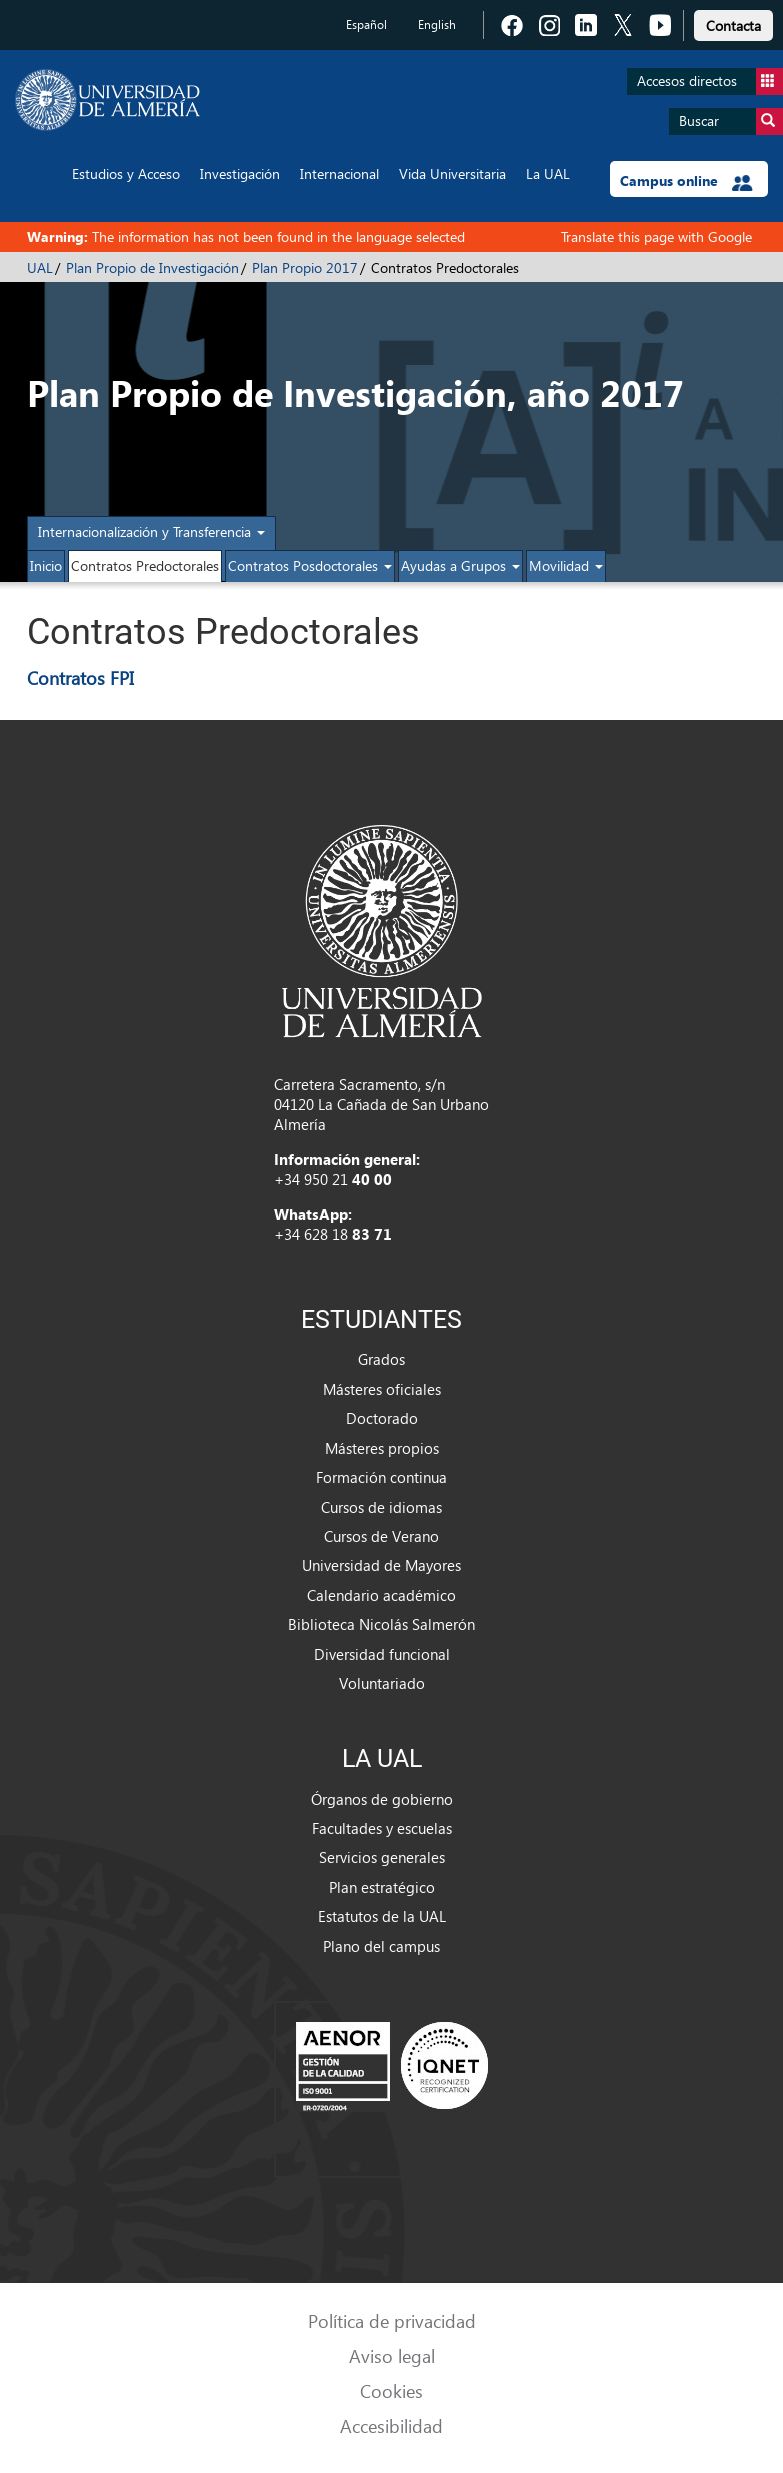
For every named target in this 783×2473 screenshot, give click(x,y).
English (437, 24)
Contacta (733, 25)
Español (366, 24)
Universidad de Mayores (381, 1565)
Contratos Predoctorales (145, 565)
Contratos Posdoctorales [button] (310, 565)
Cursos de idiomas (381, 1507)
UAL (40, 267)
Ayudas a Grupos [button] (460, 565)
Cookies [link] (391, 2390)
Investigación (240, 173)
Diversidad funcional (382, 1654)
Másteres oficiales (382, 1389)
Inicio (46, 565)
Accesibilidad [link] (391, 2425)
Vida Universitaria (452, 173)
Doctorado (382, 1418)
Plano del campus (381, 1946)
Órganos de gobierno (382, 1799)
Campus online (686, 181)
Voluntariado (382, 1683)
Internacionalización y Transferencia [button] (151, 531)
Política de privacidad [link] (392, 2320)
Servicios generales (382, 1857)
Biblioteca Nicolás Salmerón (381, 1624)
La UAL (548, 173)
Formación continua (381, 1477)
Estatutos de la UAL (382, 1916)
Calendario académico (381, 1595)
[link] (733, 22)
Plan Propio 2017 (305, 267)
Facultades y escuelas (382, 1828)
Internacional (339, 173)
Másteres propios (382, 1448)
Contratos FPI (80, 677)
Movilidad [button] (566, 565)
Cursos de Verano (381, 1536)
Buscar (731, 121)
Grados (381, 1359)
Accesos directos (710, 81)
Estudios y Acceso (126, 173)
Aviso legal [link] (392, 2355)
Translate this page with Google (656, 236)
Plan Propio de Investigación (152, 267)
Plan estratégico (382, 1887)
